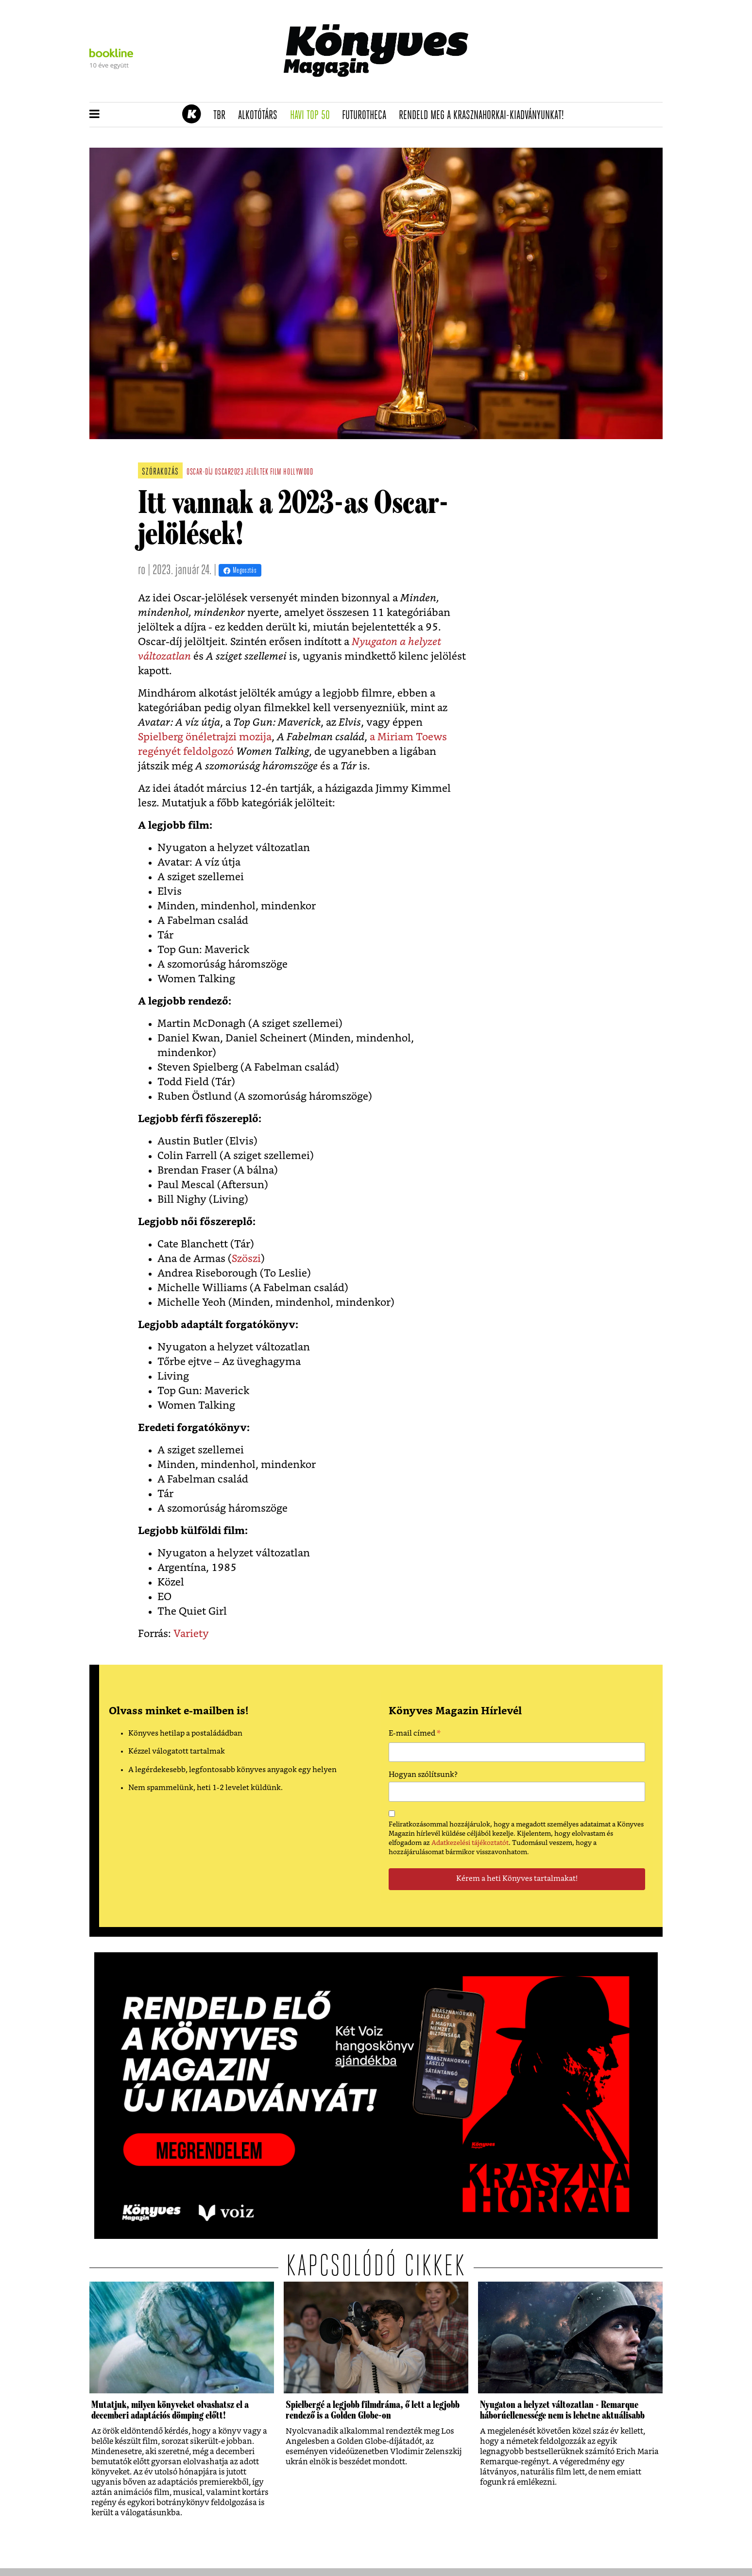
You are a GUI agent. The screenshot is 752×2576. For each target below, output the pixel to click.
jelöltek (256, 472)
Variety (191, 1634)
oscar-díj (200, 472)
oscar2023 (229, 472)
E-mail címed (415, 1734)
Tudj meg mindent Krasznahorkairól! (542, 90)
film (276, 472)
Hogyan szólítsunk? (423, 1774)
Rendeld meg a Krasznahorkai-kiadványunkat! (484, 115)
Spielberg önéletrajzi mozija (205, 737)
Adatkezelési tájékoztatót (470, 1843)
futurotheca (367, 115)
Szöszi (246, 1259)
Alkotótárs (261, 115)
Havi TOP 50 (313, 115)
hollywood (298, 472)
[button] (94, 114)
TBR (222, 115)
